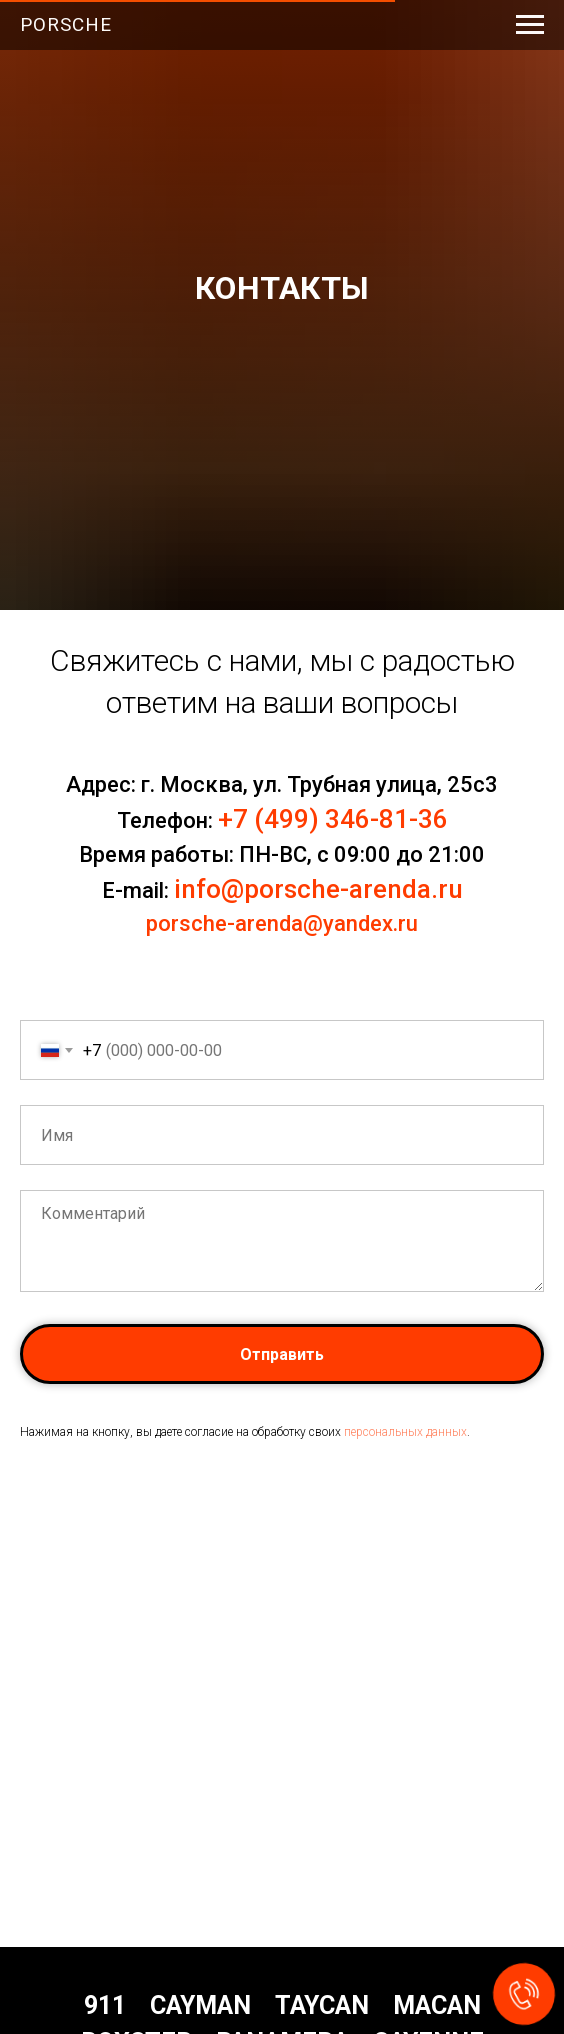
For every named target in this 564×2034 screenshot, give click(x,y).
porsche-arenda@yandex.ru (282, 923)
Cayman (200, 2005)
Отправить (282, 1354)
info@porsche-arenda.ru (318, 889)
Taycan (322, 2005)
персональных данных (405, 1432)
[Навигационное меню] (530, 25)
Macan (437, 2005)
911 (105, 2005)
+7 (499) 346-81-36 (333, 819)
